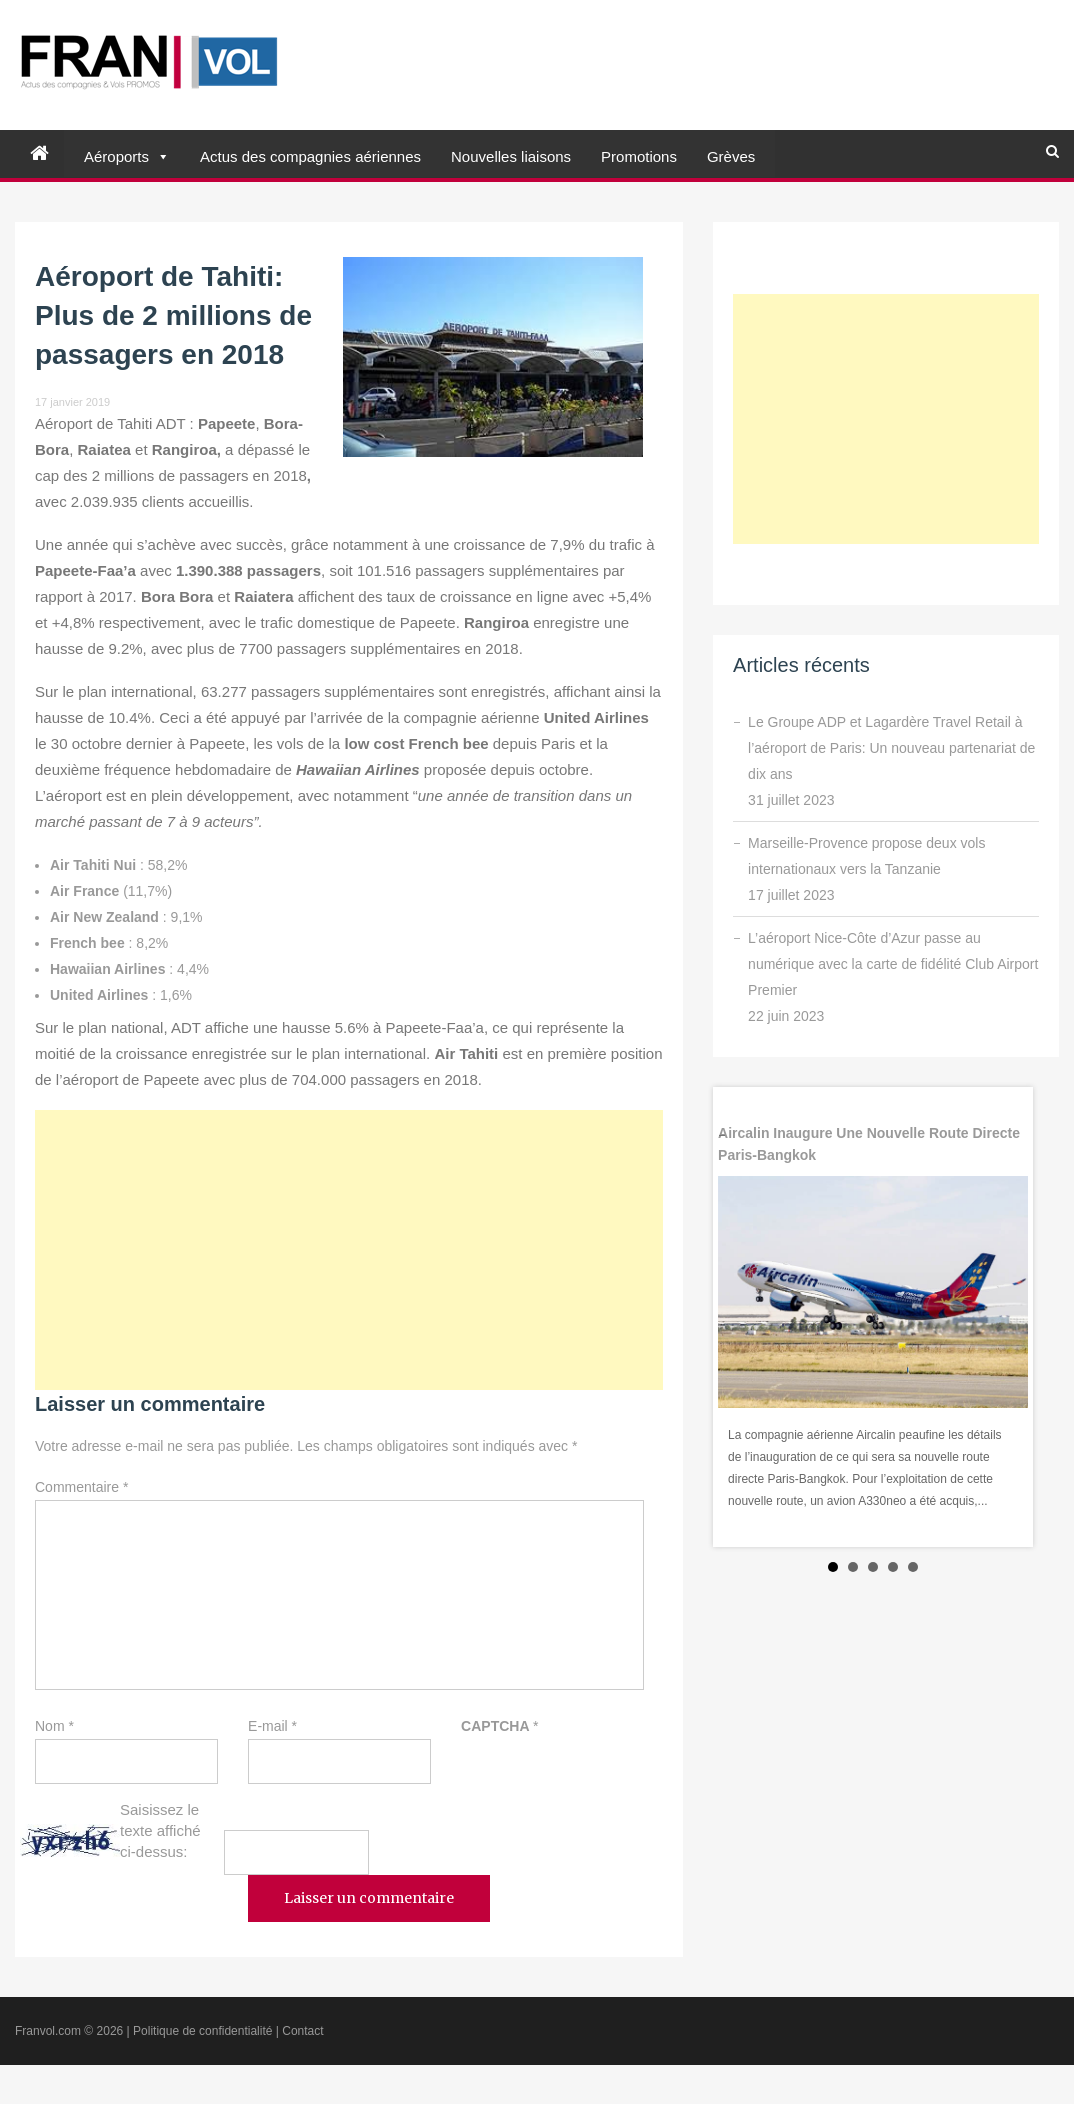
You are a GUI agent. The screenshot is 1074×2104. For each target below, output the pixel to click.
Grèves (731, 156)
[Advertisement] (349, 1250)
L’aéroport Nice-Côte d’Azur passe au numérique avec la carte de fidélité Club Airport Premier (893, 964)
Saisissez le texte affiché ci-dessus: (160, 1830)
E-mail (272, 1726)
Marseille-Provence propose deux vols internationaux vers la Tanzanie (866, 856)
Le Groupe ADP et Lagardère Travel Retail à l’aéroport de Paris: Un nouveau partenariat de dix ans (891, 748)
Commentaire (81, 1487)
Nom (54, 1726)
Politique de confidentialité (202, 2031)
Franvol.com (48, 2031)
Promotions (639, 156)
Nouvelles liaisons (511, 156)
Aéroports (116, 156)
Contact (302, 2031)
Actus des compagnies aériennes (310, 156)
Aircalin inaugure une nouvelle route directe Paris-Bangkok (869, 1144)
